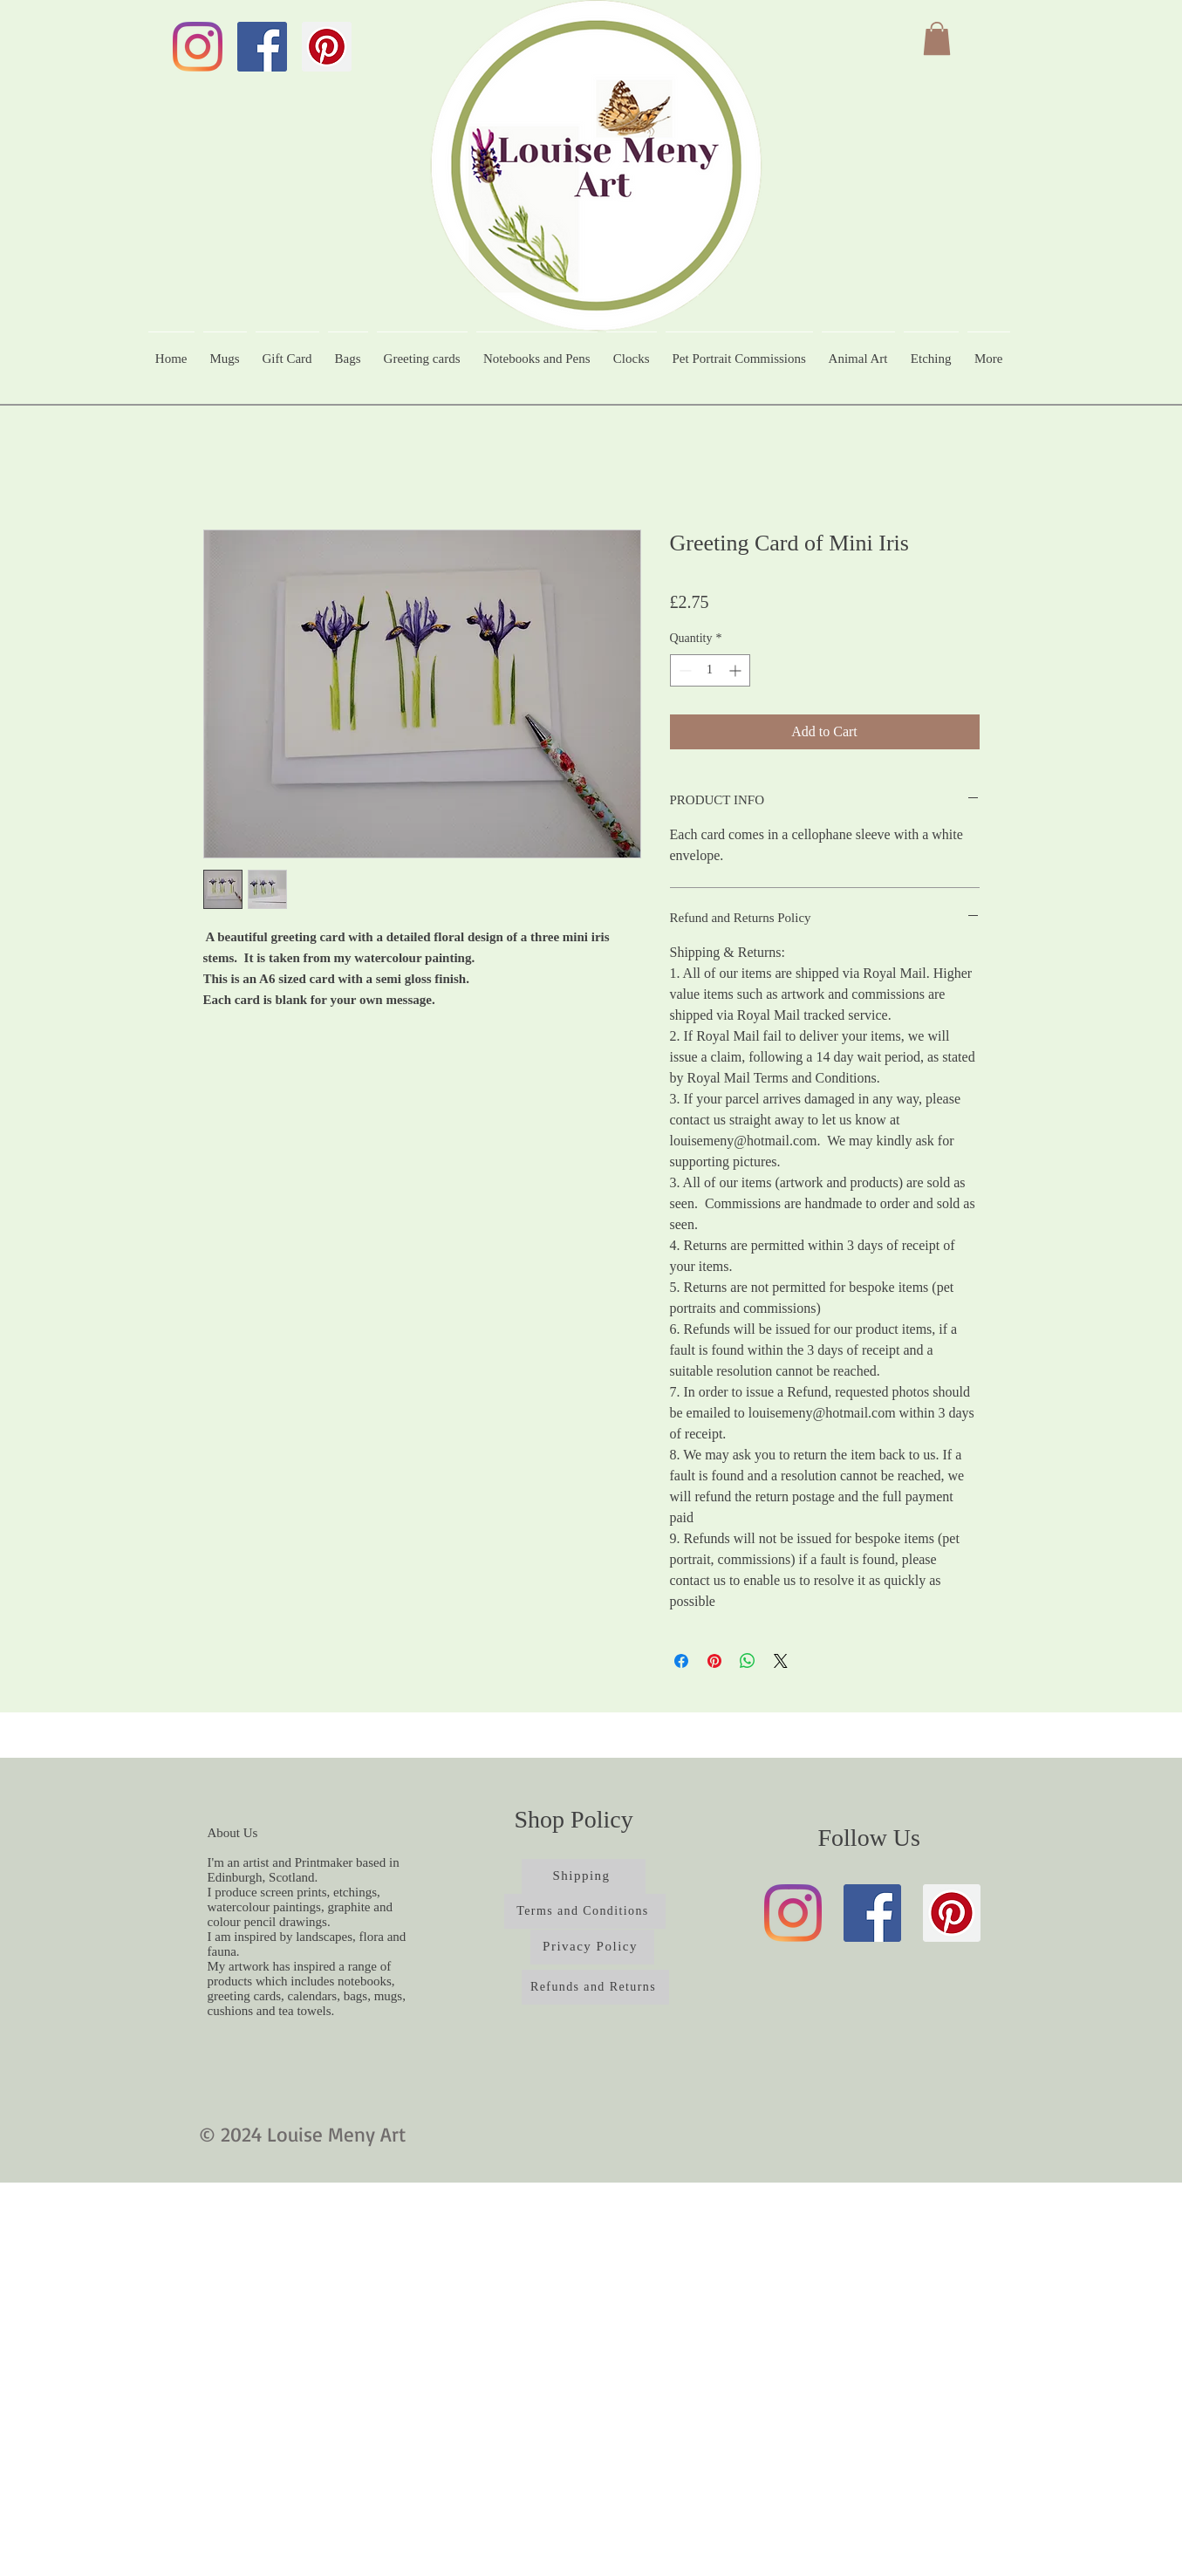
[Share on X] (780, 1660)
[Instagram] (197, 47)
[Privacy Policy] (592, 1947)
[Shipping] (584, 1876)
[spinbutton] (710, 670)
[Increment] (737, 670)
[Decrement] (683, 670)
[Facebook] (262, 47)
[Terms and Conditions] (585, 1911)
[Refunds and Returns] (595, 1987)
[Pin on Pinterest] (714, 1660)
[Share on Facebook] (681, 1660)
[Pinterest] (327, 47)
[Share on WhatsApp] (747, 1660)
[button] (937, 38)
